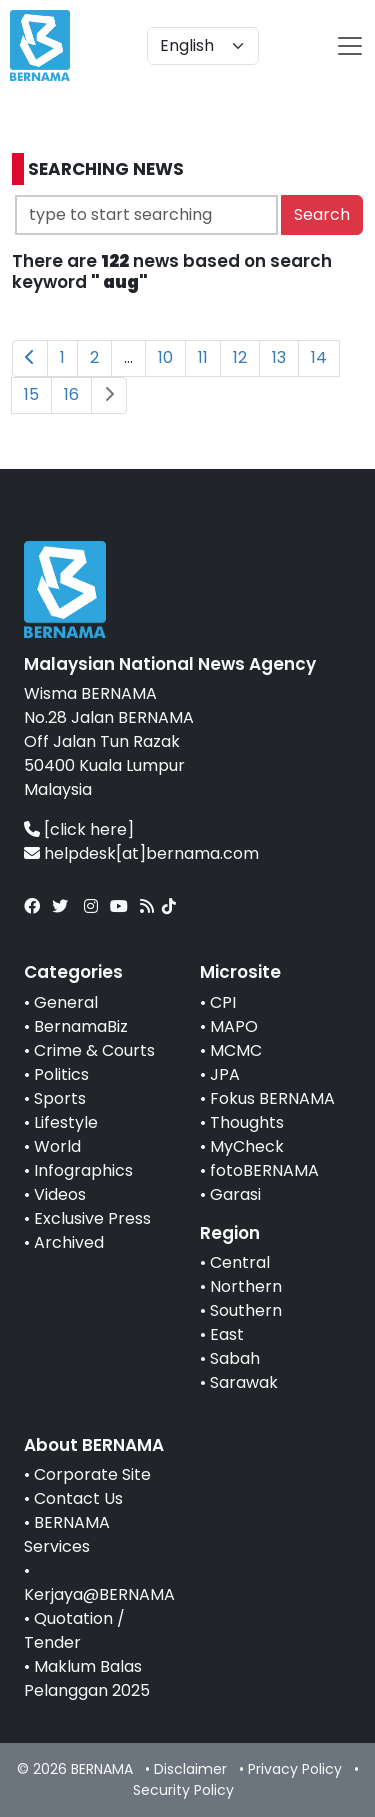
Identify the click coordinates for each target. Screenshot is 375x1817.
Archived (69, 1242)
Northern (246, 1286)
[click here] (89, 829)
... (128, 357)
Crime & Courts (94, 1050)
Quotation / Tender (74, 1630)
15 (31, 394)
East (227, 1334)
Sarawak (244, 1382)
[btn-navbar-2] (350, 46)
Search (322, 214)
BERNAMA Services (67, 1534)
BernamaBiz (81, 1026)
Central (240, 1262)
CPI (223, 1002)
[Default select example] (203, 46)
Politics (61, 1074)
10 (165, 357)
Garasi (235, 1194)
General (66, 1002)
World (57, 1146)
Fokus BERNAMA (272, 1098)
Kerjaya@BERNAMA (99, 1594)
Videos (60, 1194)
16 (71, 394)
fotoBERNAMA (264, 1170)
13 (279, 357)
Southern (246, 1310)
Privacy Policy (295, 1769)
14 (319, 357)
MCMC (236, 1050)
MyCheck (247, 1146)
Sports (60, 1098)
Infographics (83, 1170)
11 (203, 357)
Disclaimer (190, 1769)
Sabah (235, 1358)
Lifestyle (66, 1122)
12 (240, 357)
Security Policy (183, 1790)
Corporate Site (92, 1474)
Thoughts (247, 1122)
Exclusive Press (92, 1218)
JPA (225, 1074)
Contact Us (78, 1498)
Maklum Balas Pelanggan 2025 (87, 1678)
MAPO (234, 1026)
